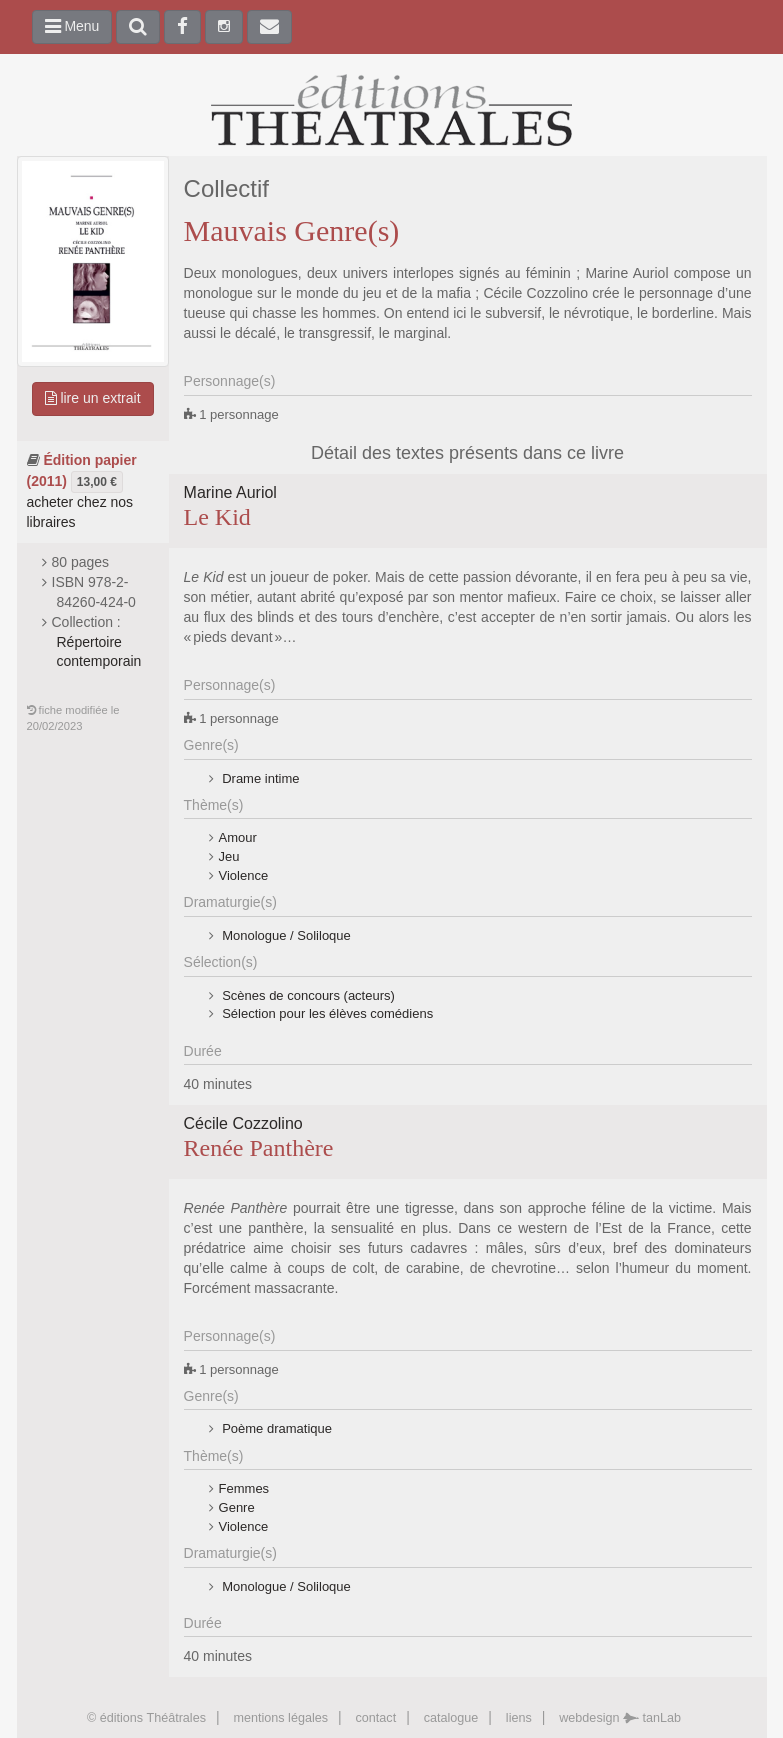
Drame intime (259, 778)
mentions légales (280, 1718)
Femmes (244, 1488)
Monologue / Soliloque (285, 935)
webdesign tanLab (620, 1718)
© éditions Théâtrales (146, 1718)
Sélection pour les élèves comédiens (326, 1013)
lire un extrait (93, 398)
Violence (244, 875)
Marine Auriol (230, 492)
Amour (238, 837)
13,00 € (97, 482)
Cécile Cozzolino (243, 1123)
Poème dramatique (275, 1428)
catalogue (451, 1718)
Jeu (229, 856)
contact (376, 1718)
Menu (72, 26)
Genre (237, 1507)
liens (519, 1718)
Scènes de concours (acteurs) (307, 995)
